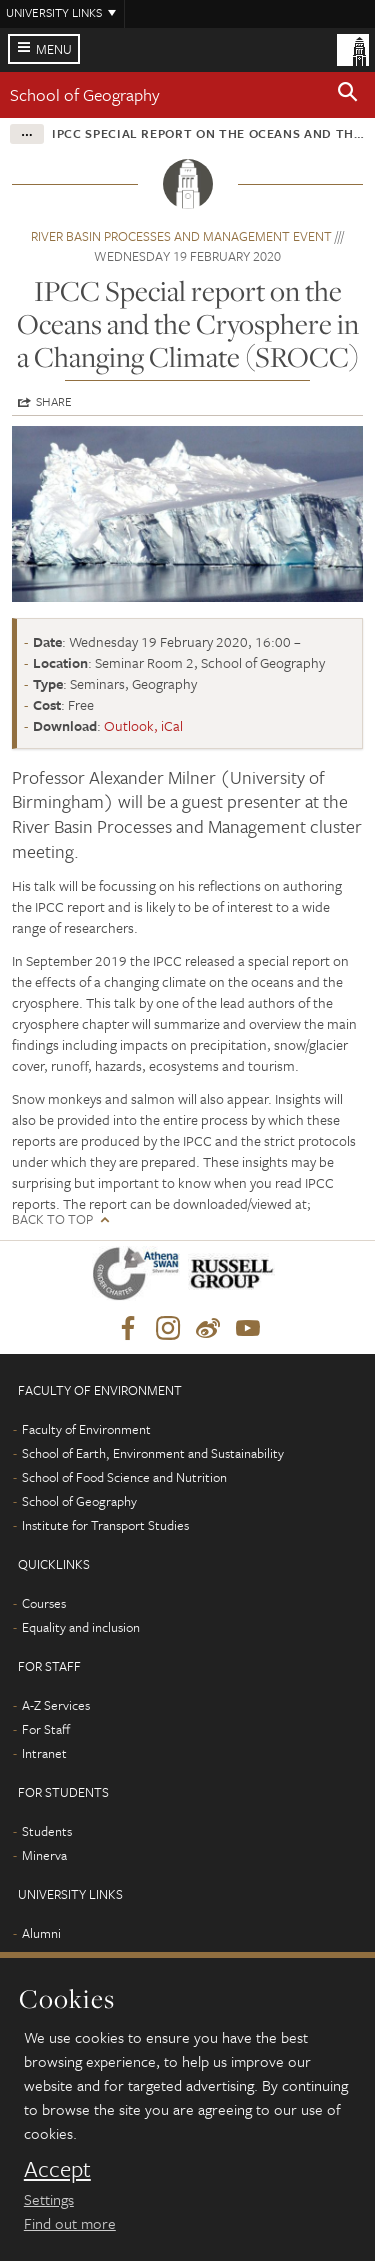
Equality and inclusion (81, 1627)
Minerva (44, 1855)
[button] (348, 95)
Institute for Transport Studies (105, 1525)
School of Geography (85, 94)
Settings (49, 2199)
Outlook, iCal (143, 725)
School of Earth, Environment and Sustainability (153, 1453)
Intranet (44, 1753)
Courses (44, 1603)
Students (47, 1831)
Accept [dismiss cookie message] (57, 2169)
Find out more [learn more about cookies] (70, 2223)
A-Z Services (56, 1705)
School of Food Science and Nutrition (124, 1477)
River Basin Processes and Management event (181, 236)
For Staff (46, 1729)
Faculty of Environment (86, 1429)
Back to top (52, 1219)
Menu (54, 49)
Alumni (41, 1933)
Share (54, 401)
